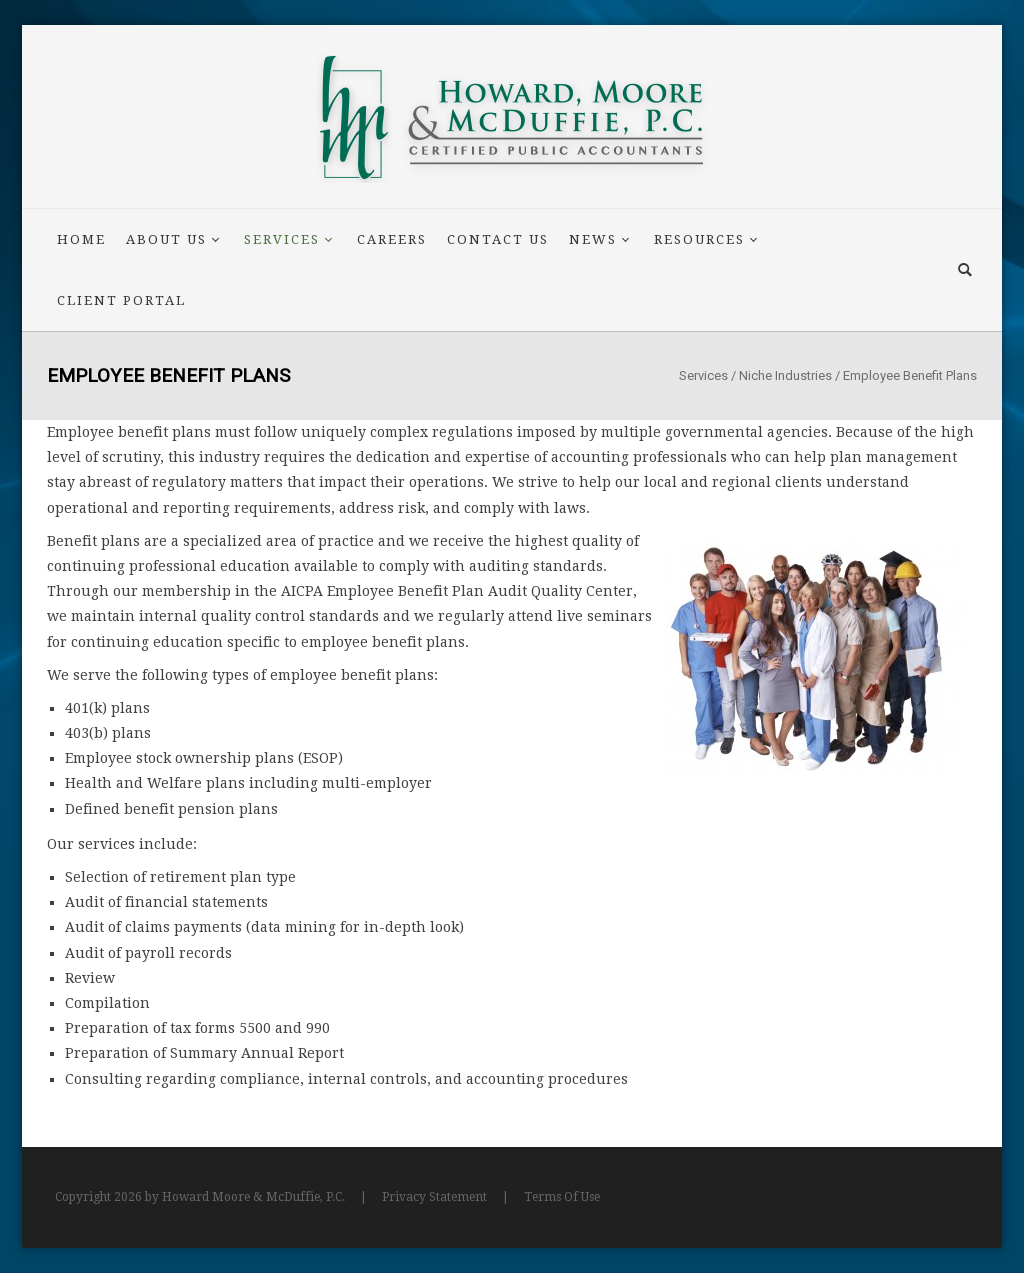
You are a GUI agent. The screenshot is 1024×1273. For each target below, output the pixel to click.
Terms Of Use (562, 1197)
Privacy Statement (434, 1197)
